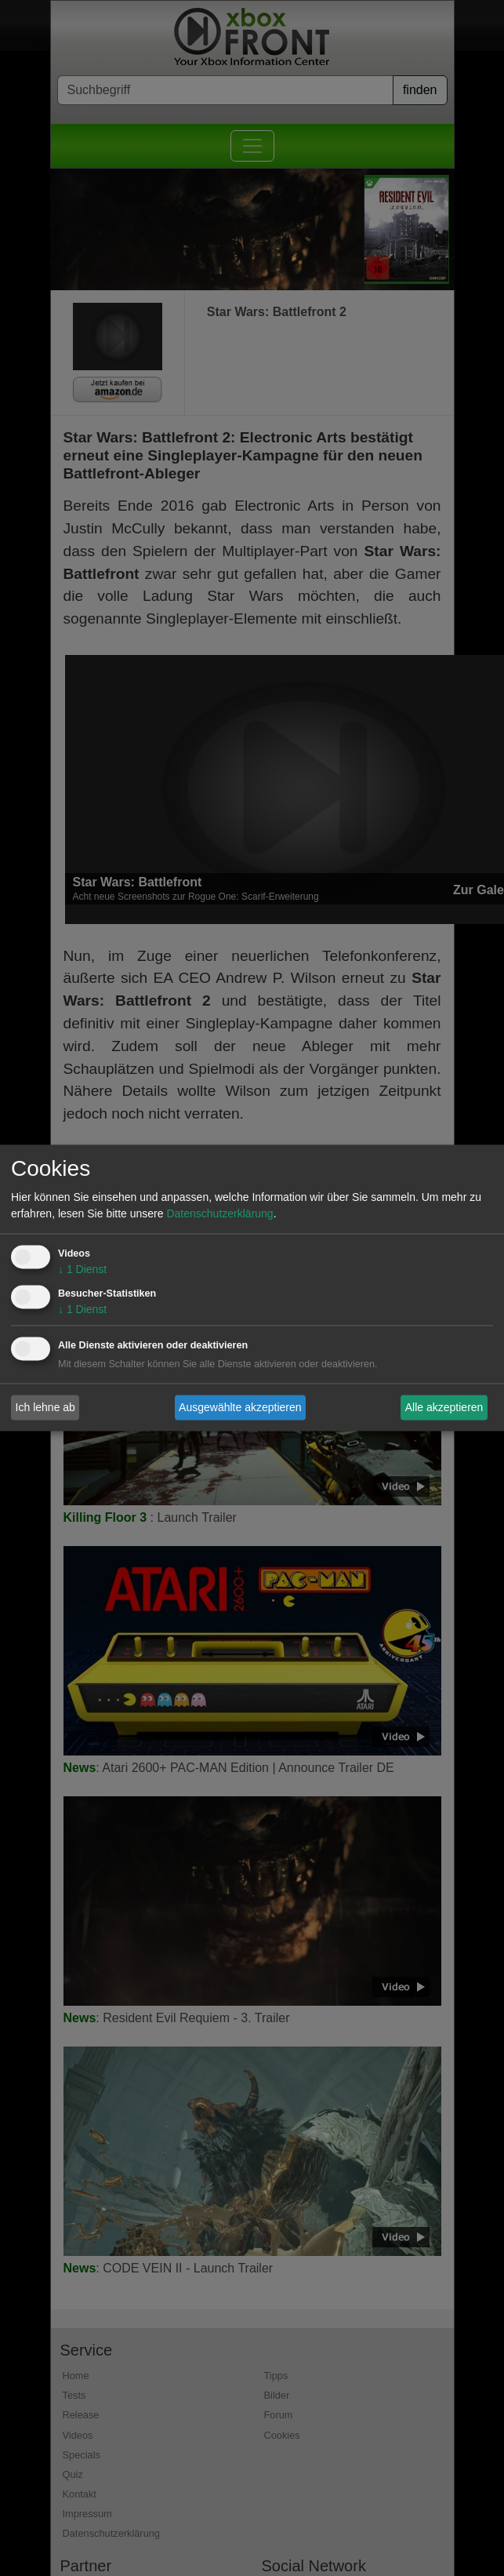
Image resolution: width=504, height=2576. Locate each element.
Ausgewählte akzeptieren (240, 1407)
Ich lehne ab (45, 1407)
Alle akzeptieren (444, 1407)
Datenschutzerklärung (219, 1214)
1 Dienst (82, 1270)
